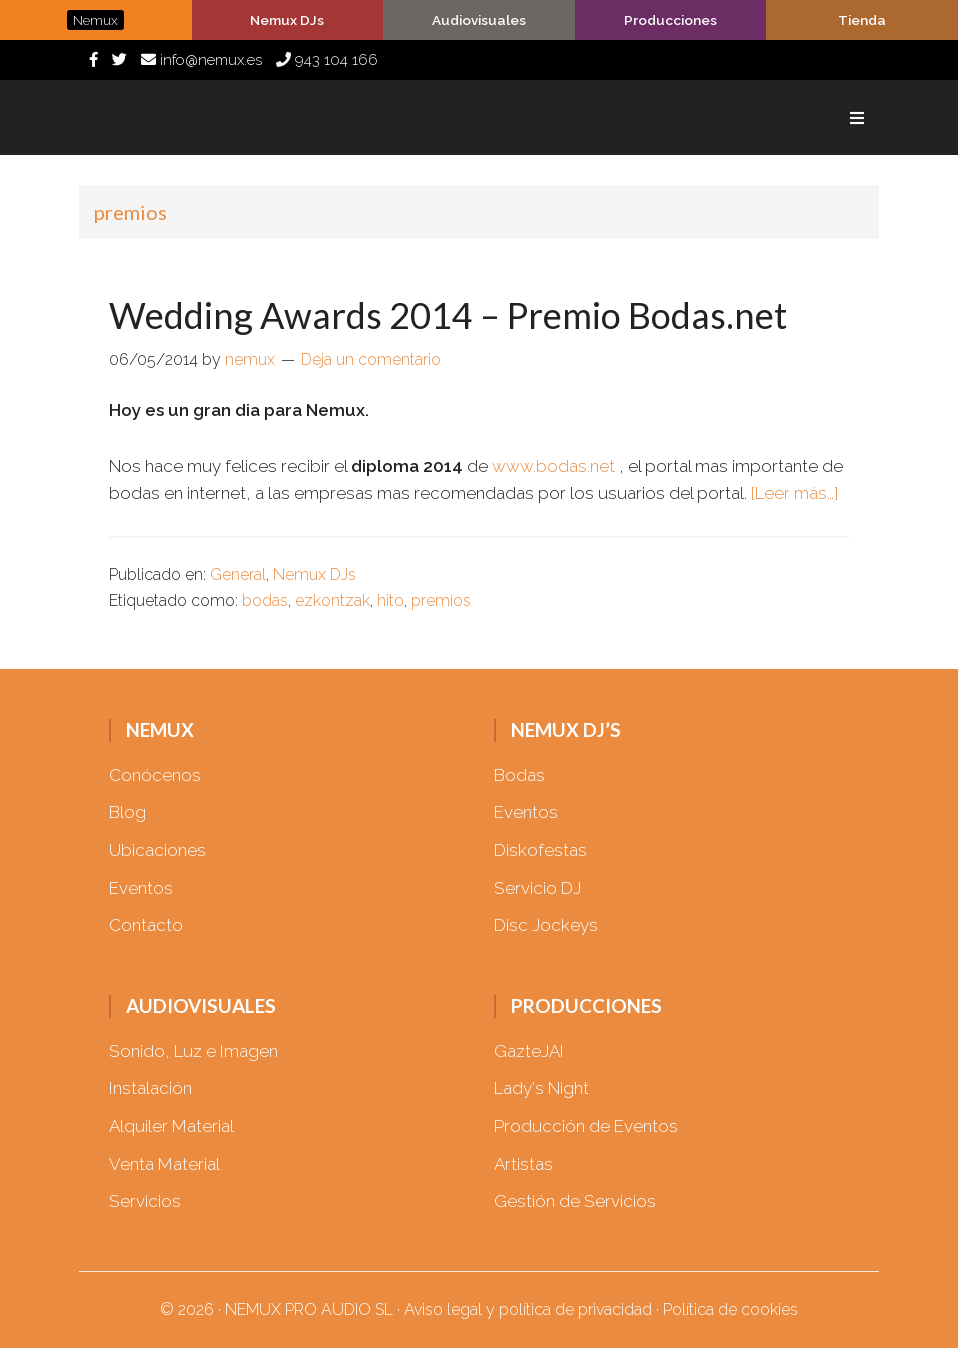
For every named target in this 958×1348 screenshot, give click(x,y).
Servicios (145, 1201)
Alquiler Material (171, 1126)
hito (390, 600)
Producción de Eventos (586, 1126)
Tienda (862, 20)
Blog (127, 812)
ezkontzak (332, 600)
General (238, 574)
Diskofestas (540, 850)
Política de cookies (730, 1309)
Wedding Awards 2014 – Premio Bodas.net (448, 315)
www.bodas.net (553, 466)
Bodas (519, 775)
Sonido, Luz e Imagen (193, 1051)
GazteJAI (529, 1051)
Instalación (150, 1088)
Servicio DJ (537, 888)
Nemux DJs (314, 574)
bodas (265, 600)
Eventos (141, 888)
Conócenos (155, 775)
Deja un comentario (371, 359)
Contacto (146, 925)
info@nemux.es (201, 60)
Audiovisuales (479, 20)
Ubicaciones (157, 850)
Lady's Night (541, 1088)
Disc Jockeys (546, 925)
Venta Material (164, 1164)
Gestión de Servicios (575, 1201)
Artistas (523, 1164)
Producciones (670, 20)
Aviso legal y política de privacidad (528, 1309)
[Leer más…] (794, 493)
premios (441, 600)
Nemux (189, 117)
